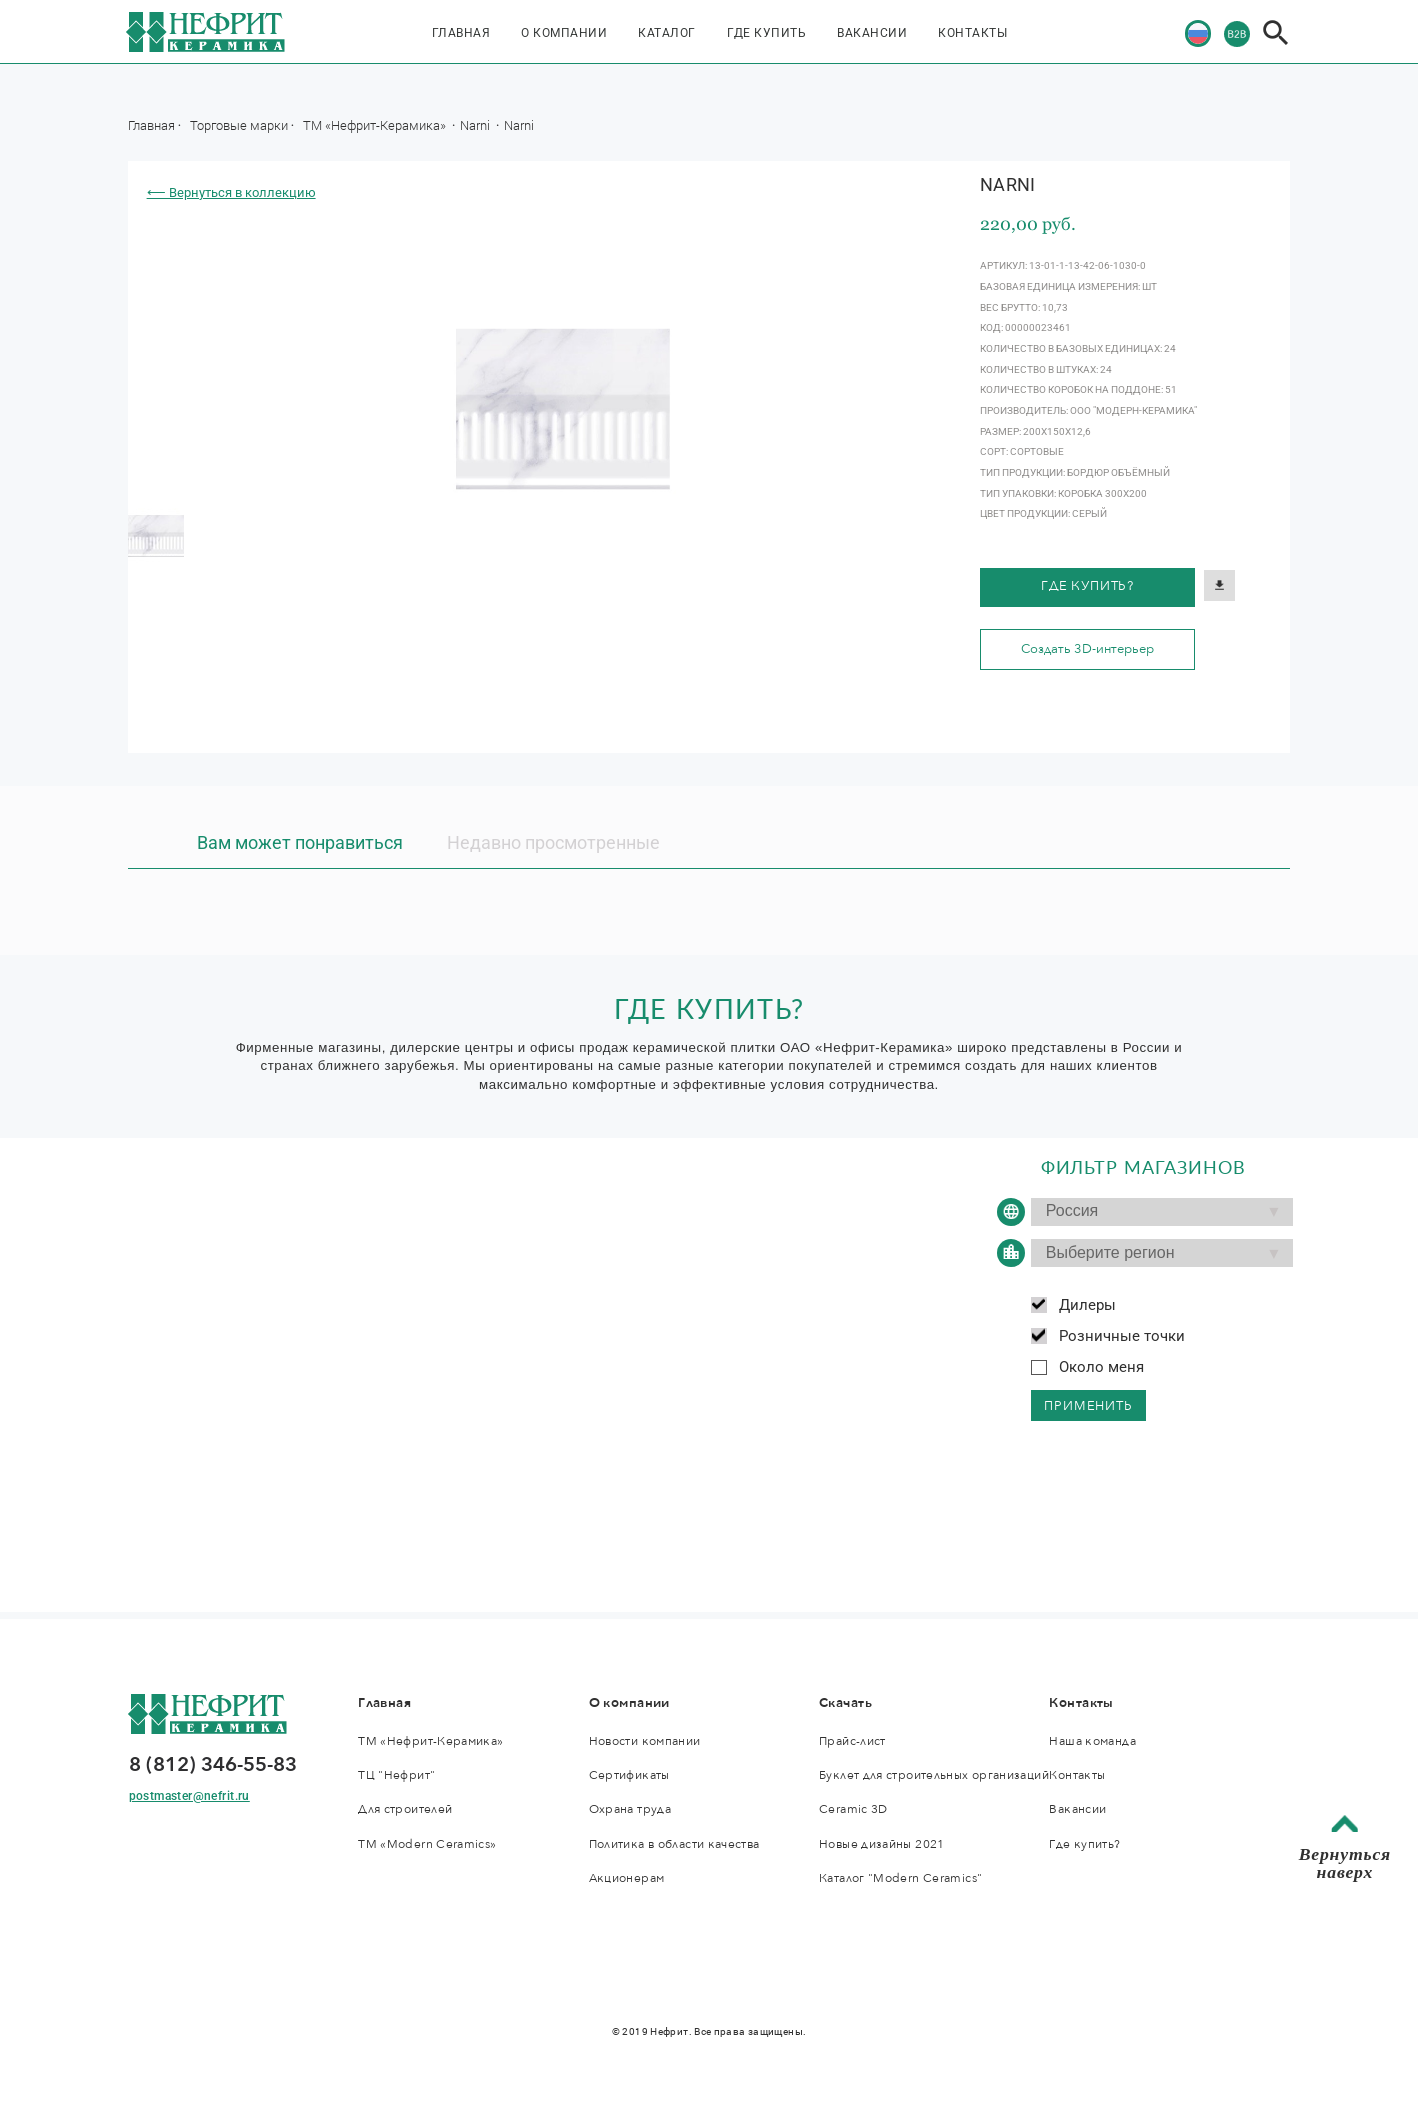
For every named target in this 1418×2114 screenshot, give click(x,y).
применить (1088, 1406)
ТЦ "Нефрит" (396, 1775)
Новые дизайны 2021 (882, 1844)
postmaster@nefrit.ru (189, 1796)
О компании (564, 33)
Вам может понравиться (300, 843)
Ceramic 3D (853, 1809)
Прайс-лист (852, 1741)
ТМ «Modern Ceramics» (427, 1844)
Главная (461, 33)
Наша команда (1092, 1741)
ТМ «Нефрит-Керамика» (376, 125)
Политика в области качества (674, 1844)
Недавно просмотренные (553, 843)
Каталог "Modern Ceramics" (900, 1878)
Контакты (972, 33)
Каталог (667, 33)
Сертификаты (629, 1775)
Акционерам (627, 1878)
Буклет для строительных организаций (934, 1775)
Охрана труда (630, 1809)
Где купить (766, 33)
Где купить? (1087, 586)
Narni (476, 125)
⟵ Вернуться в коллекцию (231, 192)
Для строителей (405, 1809)
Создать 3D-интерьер (1087, 649)
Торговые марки (239, 125)
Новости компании (645, 1741)
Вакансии (872, 33)
